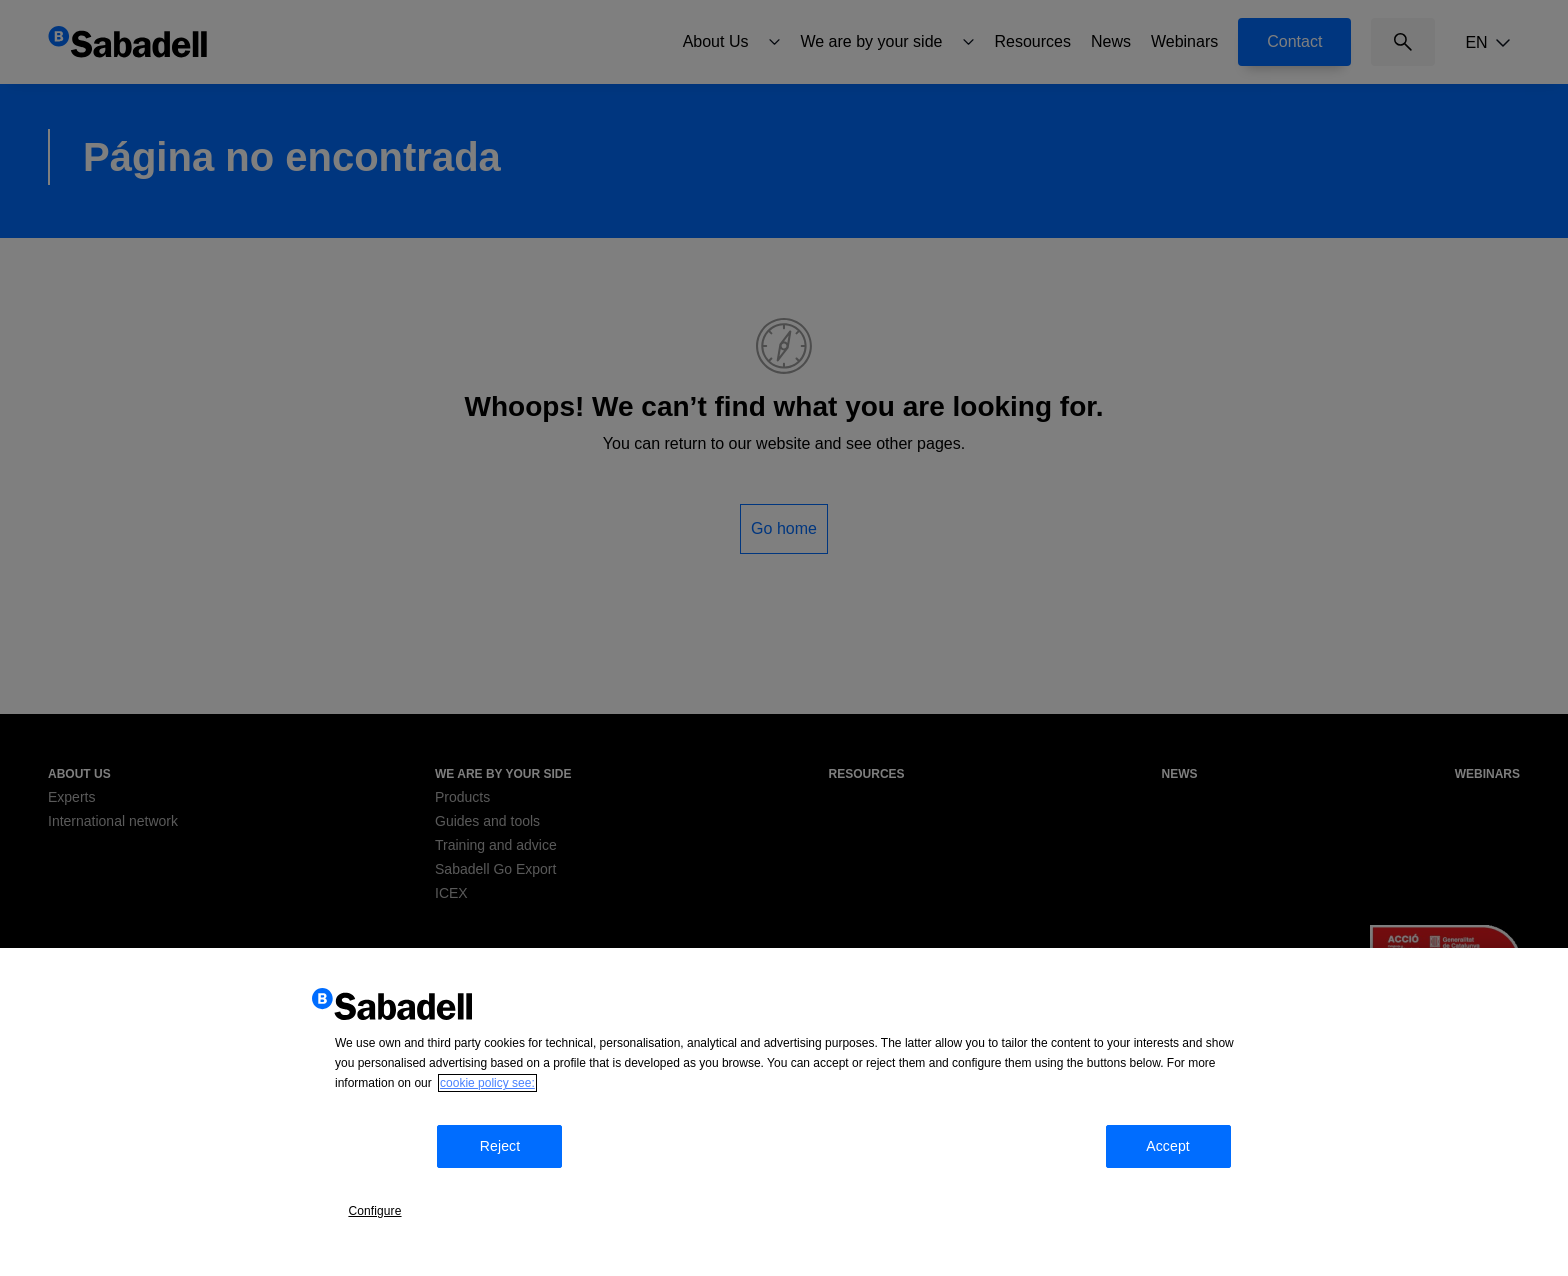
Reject (519, 1200)
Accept (1202, 1200)
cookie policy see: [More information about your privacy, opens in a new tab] (487, 1145)
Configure (394, 1198)
